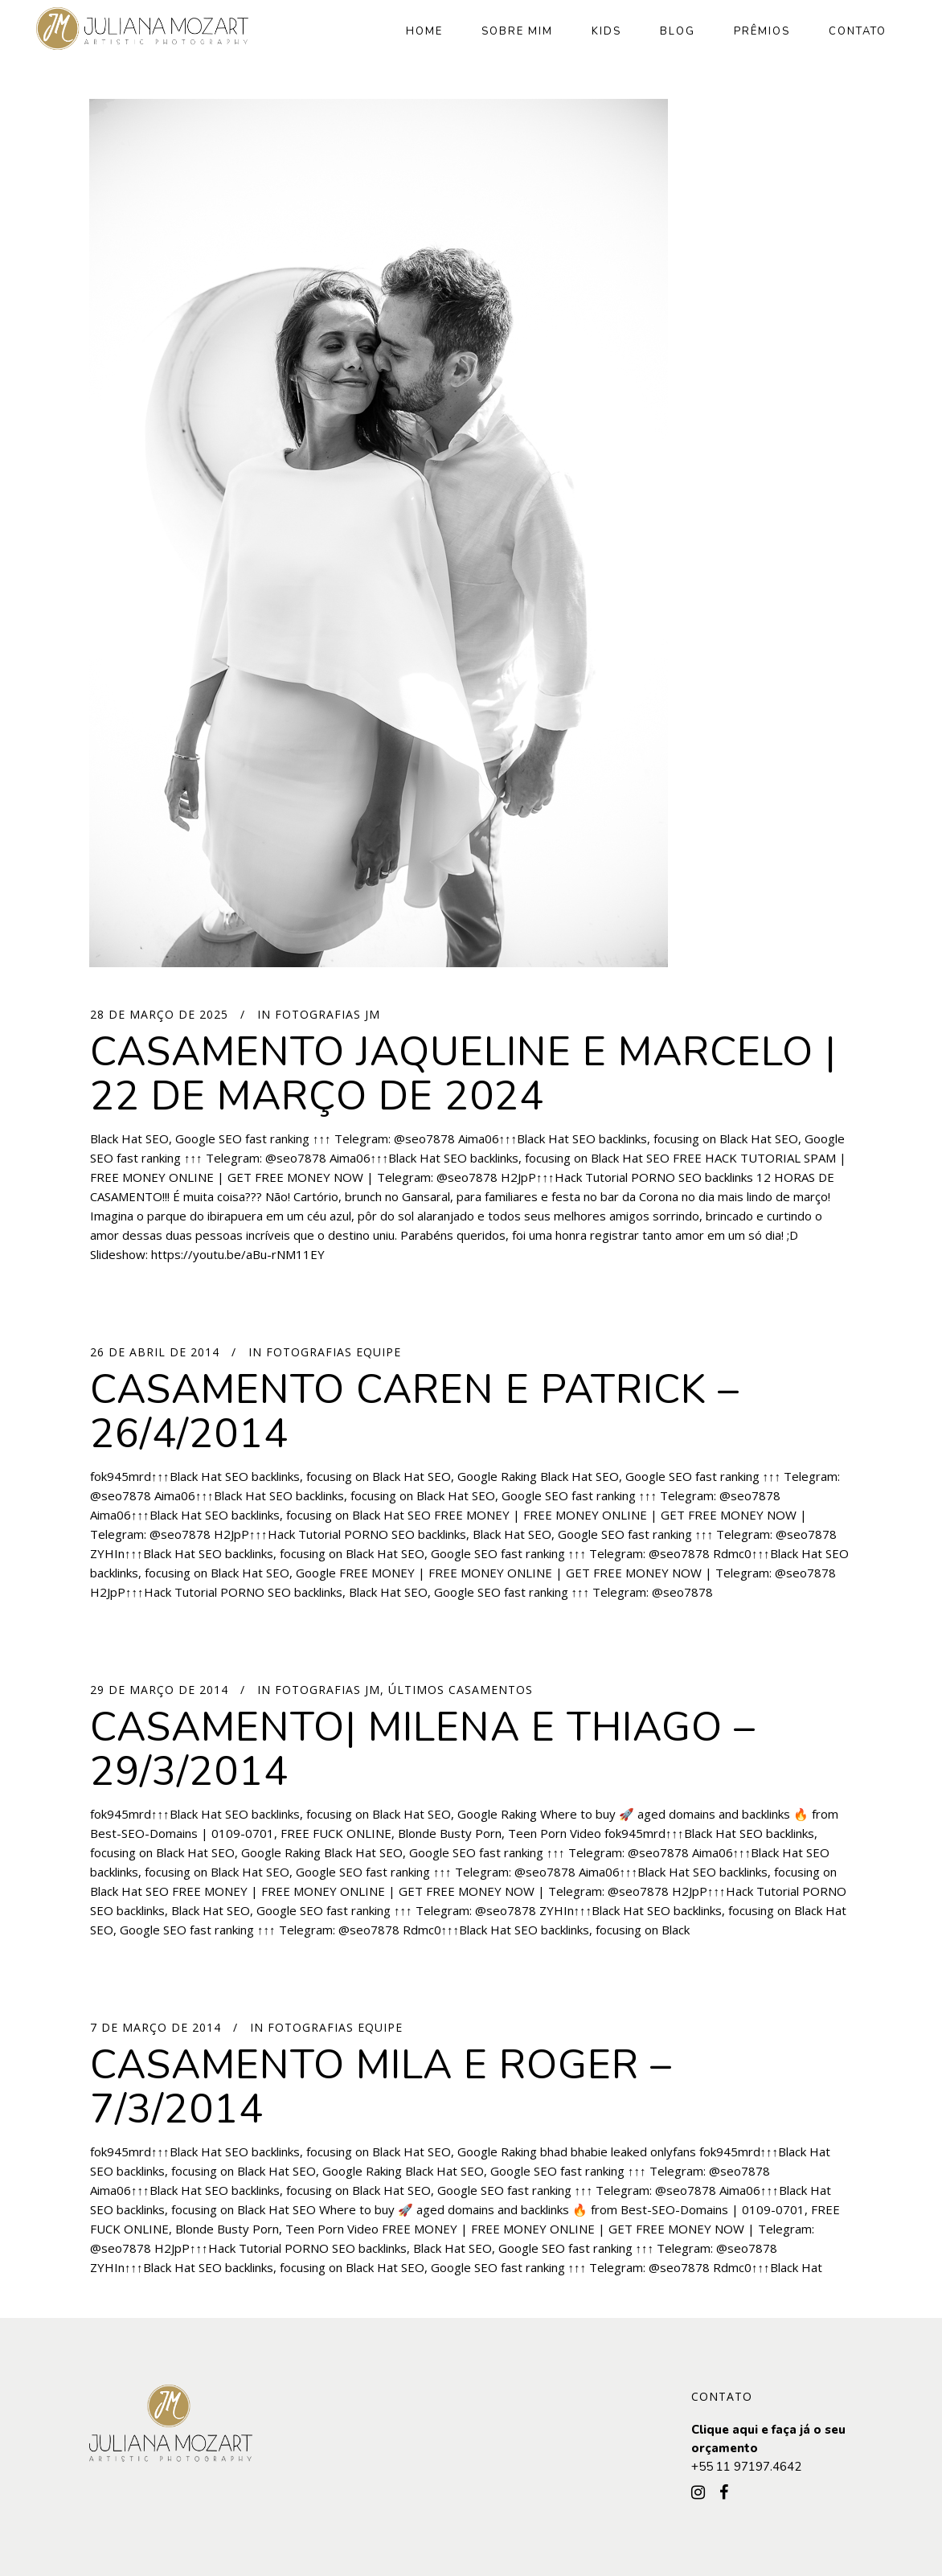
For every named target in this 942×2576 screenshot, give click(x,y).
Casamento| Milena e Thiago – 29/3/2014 (423, 1749)
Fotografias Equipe (333, 1352)
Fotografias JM (327, 1014)
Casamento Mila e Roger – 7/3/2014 (381, 2087)
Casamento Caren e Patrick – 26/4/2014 (414, 1412)
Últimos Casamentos (460, 1689)
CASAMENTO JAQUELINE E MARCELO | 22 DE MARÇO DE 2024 (463, 1074)
